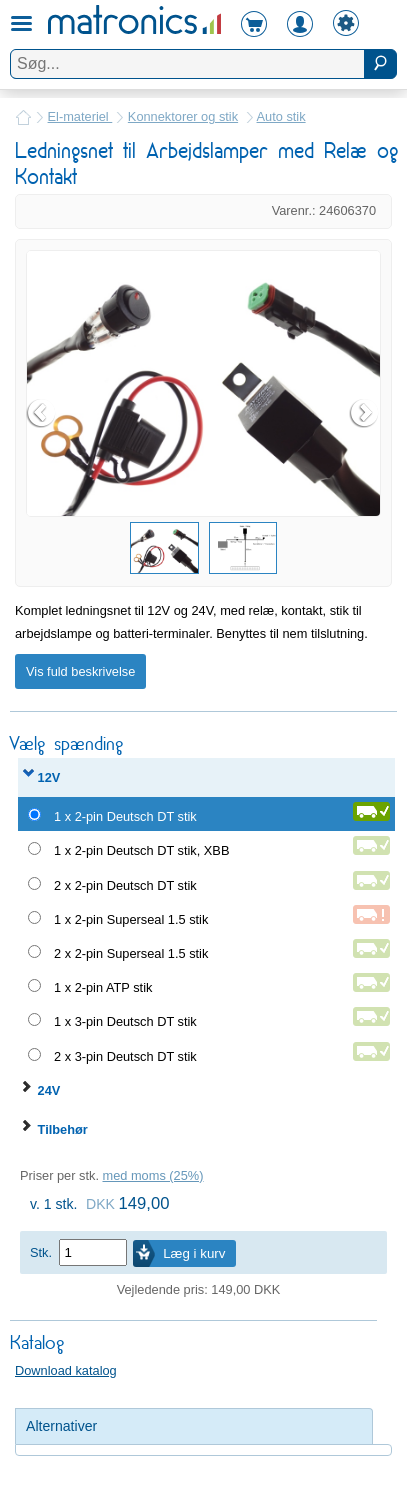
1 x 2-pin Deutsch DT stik (125, 816)
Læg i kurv (194, 1253)
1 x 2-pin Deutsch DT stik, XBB (141, 850)
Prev (42, 413)
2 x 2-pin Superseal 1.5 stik (131, 953)
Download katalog (66, 1370)
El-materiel (80, 116)
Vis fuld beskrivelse (80, 671)
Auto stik (281, 116)
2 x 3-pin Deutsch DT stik (125, 1056)
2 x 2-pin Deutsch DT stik (125, 885)
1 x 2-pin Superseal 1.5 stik (131, 919)
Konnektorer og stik (183, 116)
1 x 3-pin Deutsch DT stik (125, 1021)
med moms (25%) (153, 1175)
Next (365, 413)
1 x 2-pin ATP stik (103, 987)
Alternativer (61, 1426)
